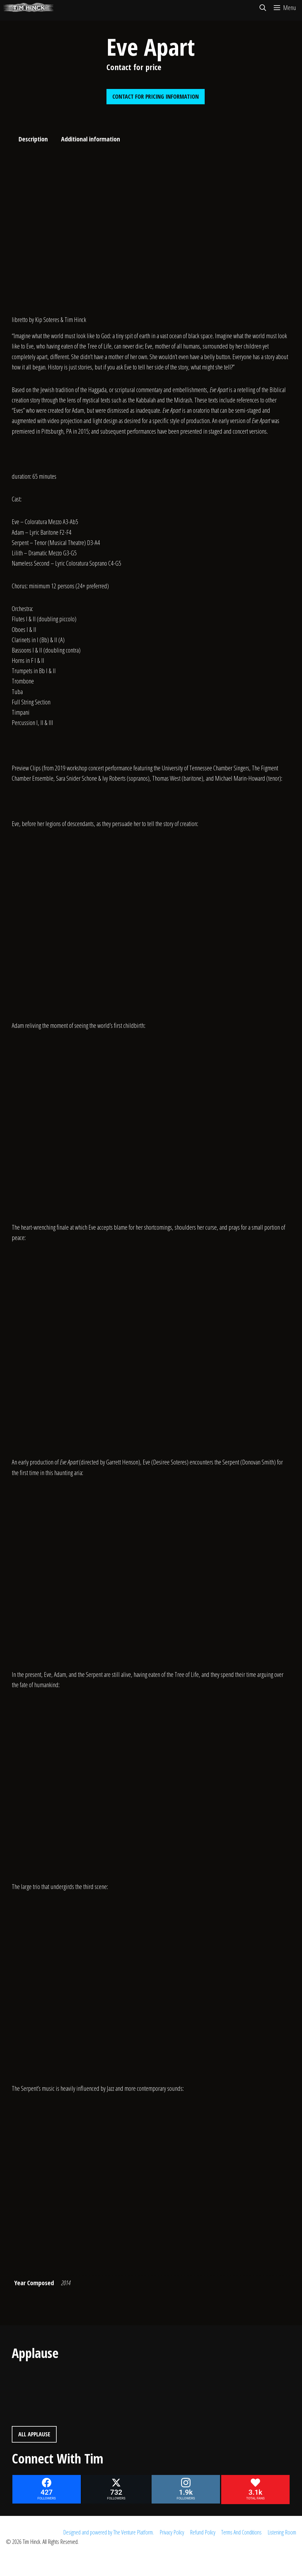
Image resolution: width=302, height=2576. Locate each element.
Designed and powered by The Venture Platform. (108, 2532)
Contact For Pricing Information (155, 96)
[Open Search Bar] (262, 7)
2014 (65, 2282)
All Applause (34, 2434)
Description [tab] (33, 138)
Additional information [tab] (90, 138)
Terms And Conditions (241, 2532)
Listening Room (281, 2532)
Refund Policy (202, 2532)
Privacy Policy (172, 2532)
